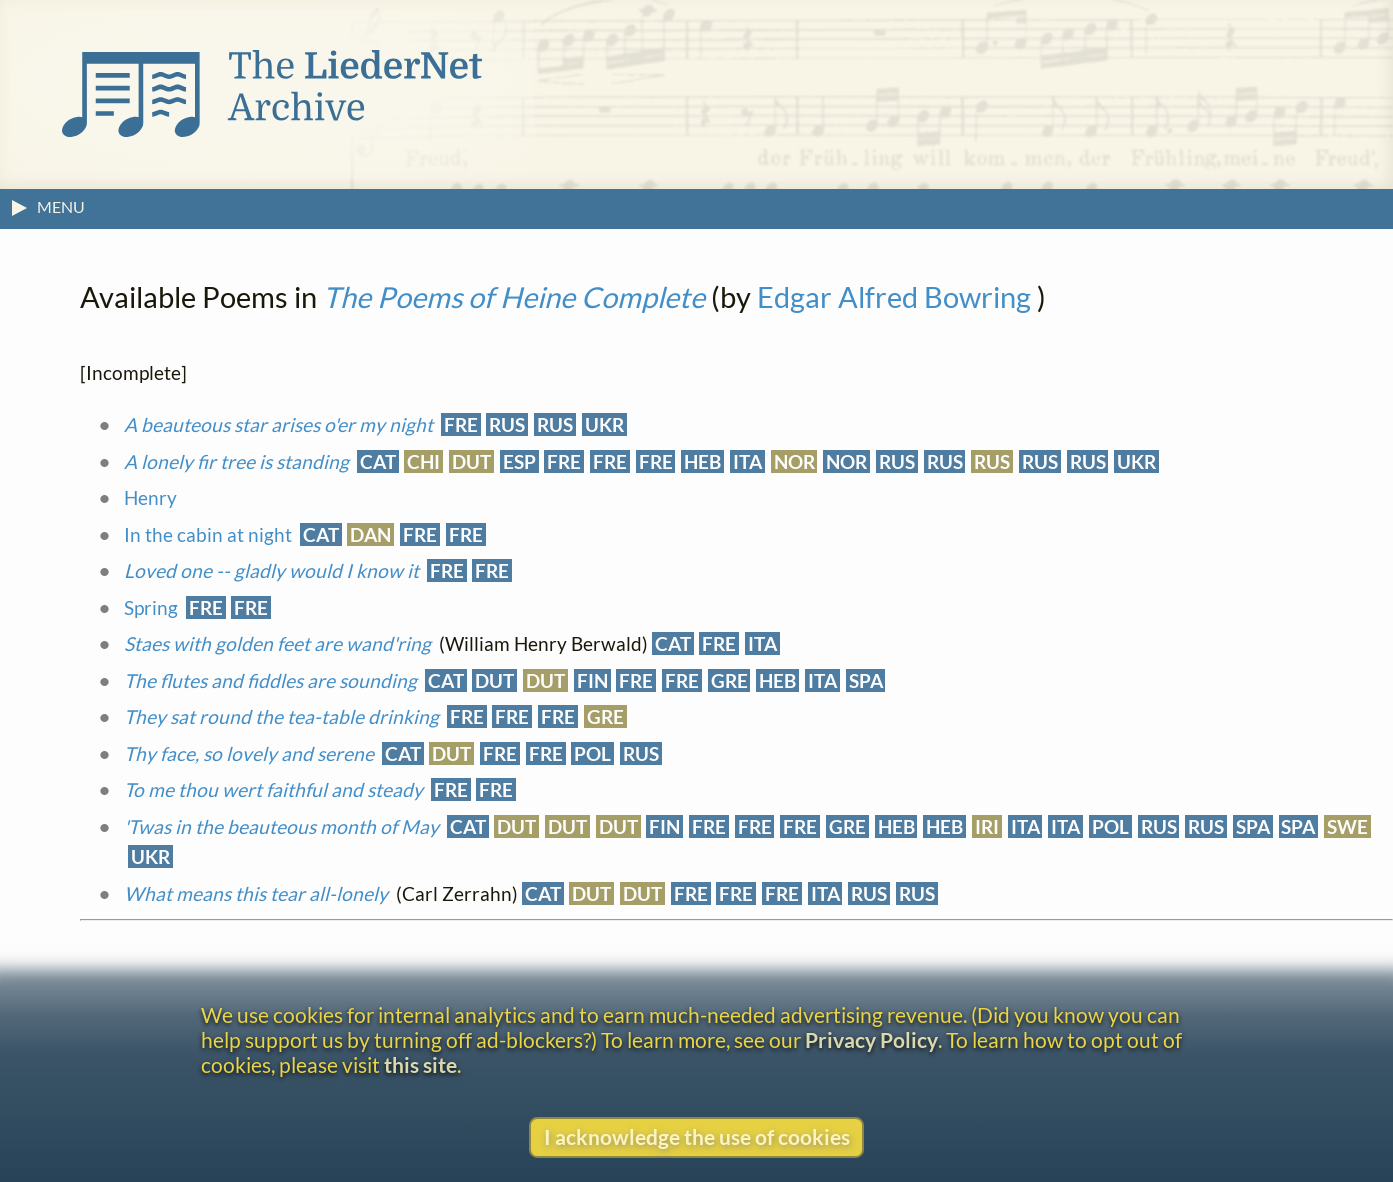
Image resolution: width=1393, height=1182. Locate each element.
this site (420, 1064)
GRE (729, 680)
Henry (150, 497)
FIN (592, 680)
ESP (519, 461)
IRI (987, 826)
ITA (747, 461)
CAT (378, 461)
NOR (794, 461)
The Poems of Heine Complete (514, 297)
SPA (866, 680)
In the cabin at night (208, 534)
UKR (604, 424)
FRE (461, 424)
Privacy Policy (871, 1039)
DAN (370, 534)
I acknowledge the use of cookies (697, 1136)
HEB (702, 461)
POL (592, 753)
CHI (423, 461)
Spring (151, 607)
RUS (507, 424)
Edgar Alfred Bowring (894, 297)
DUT (471, 461)
